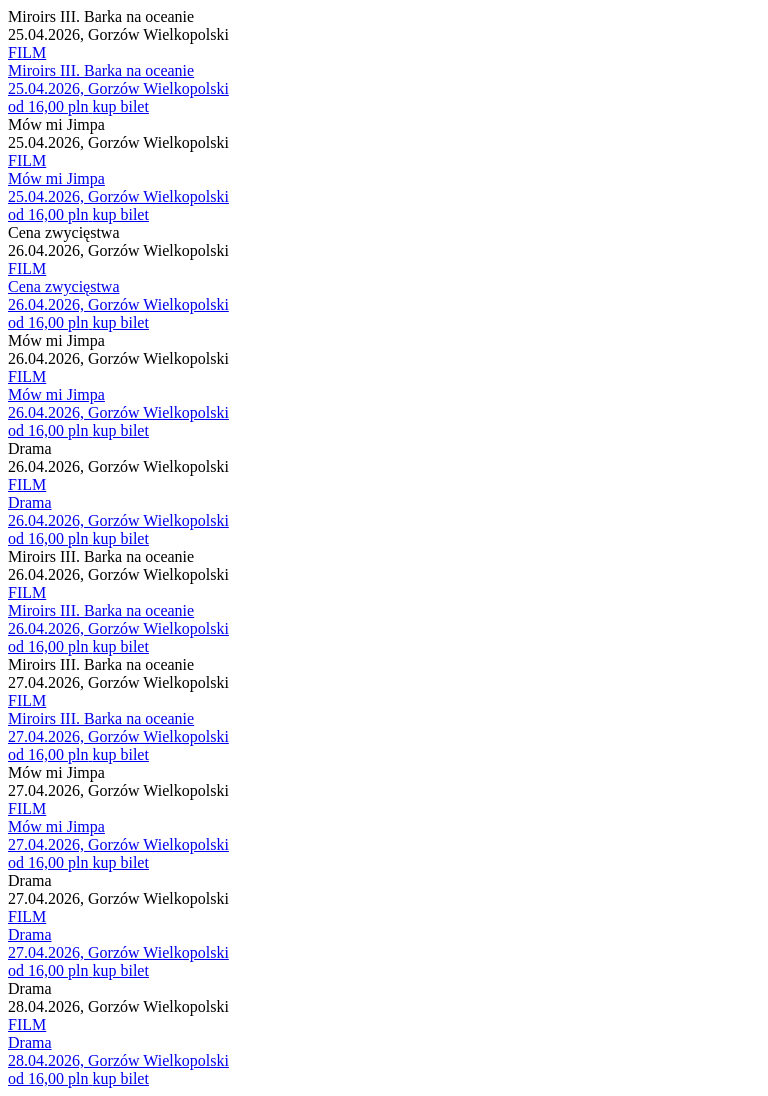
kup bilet (120, 106)
